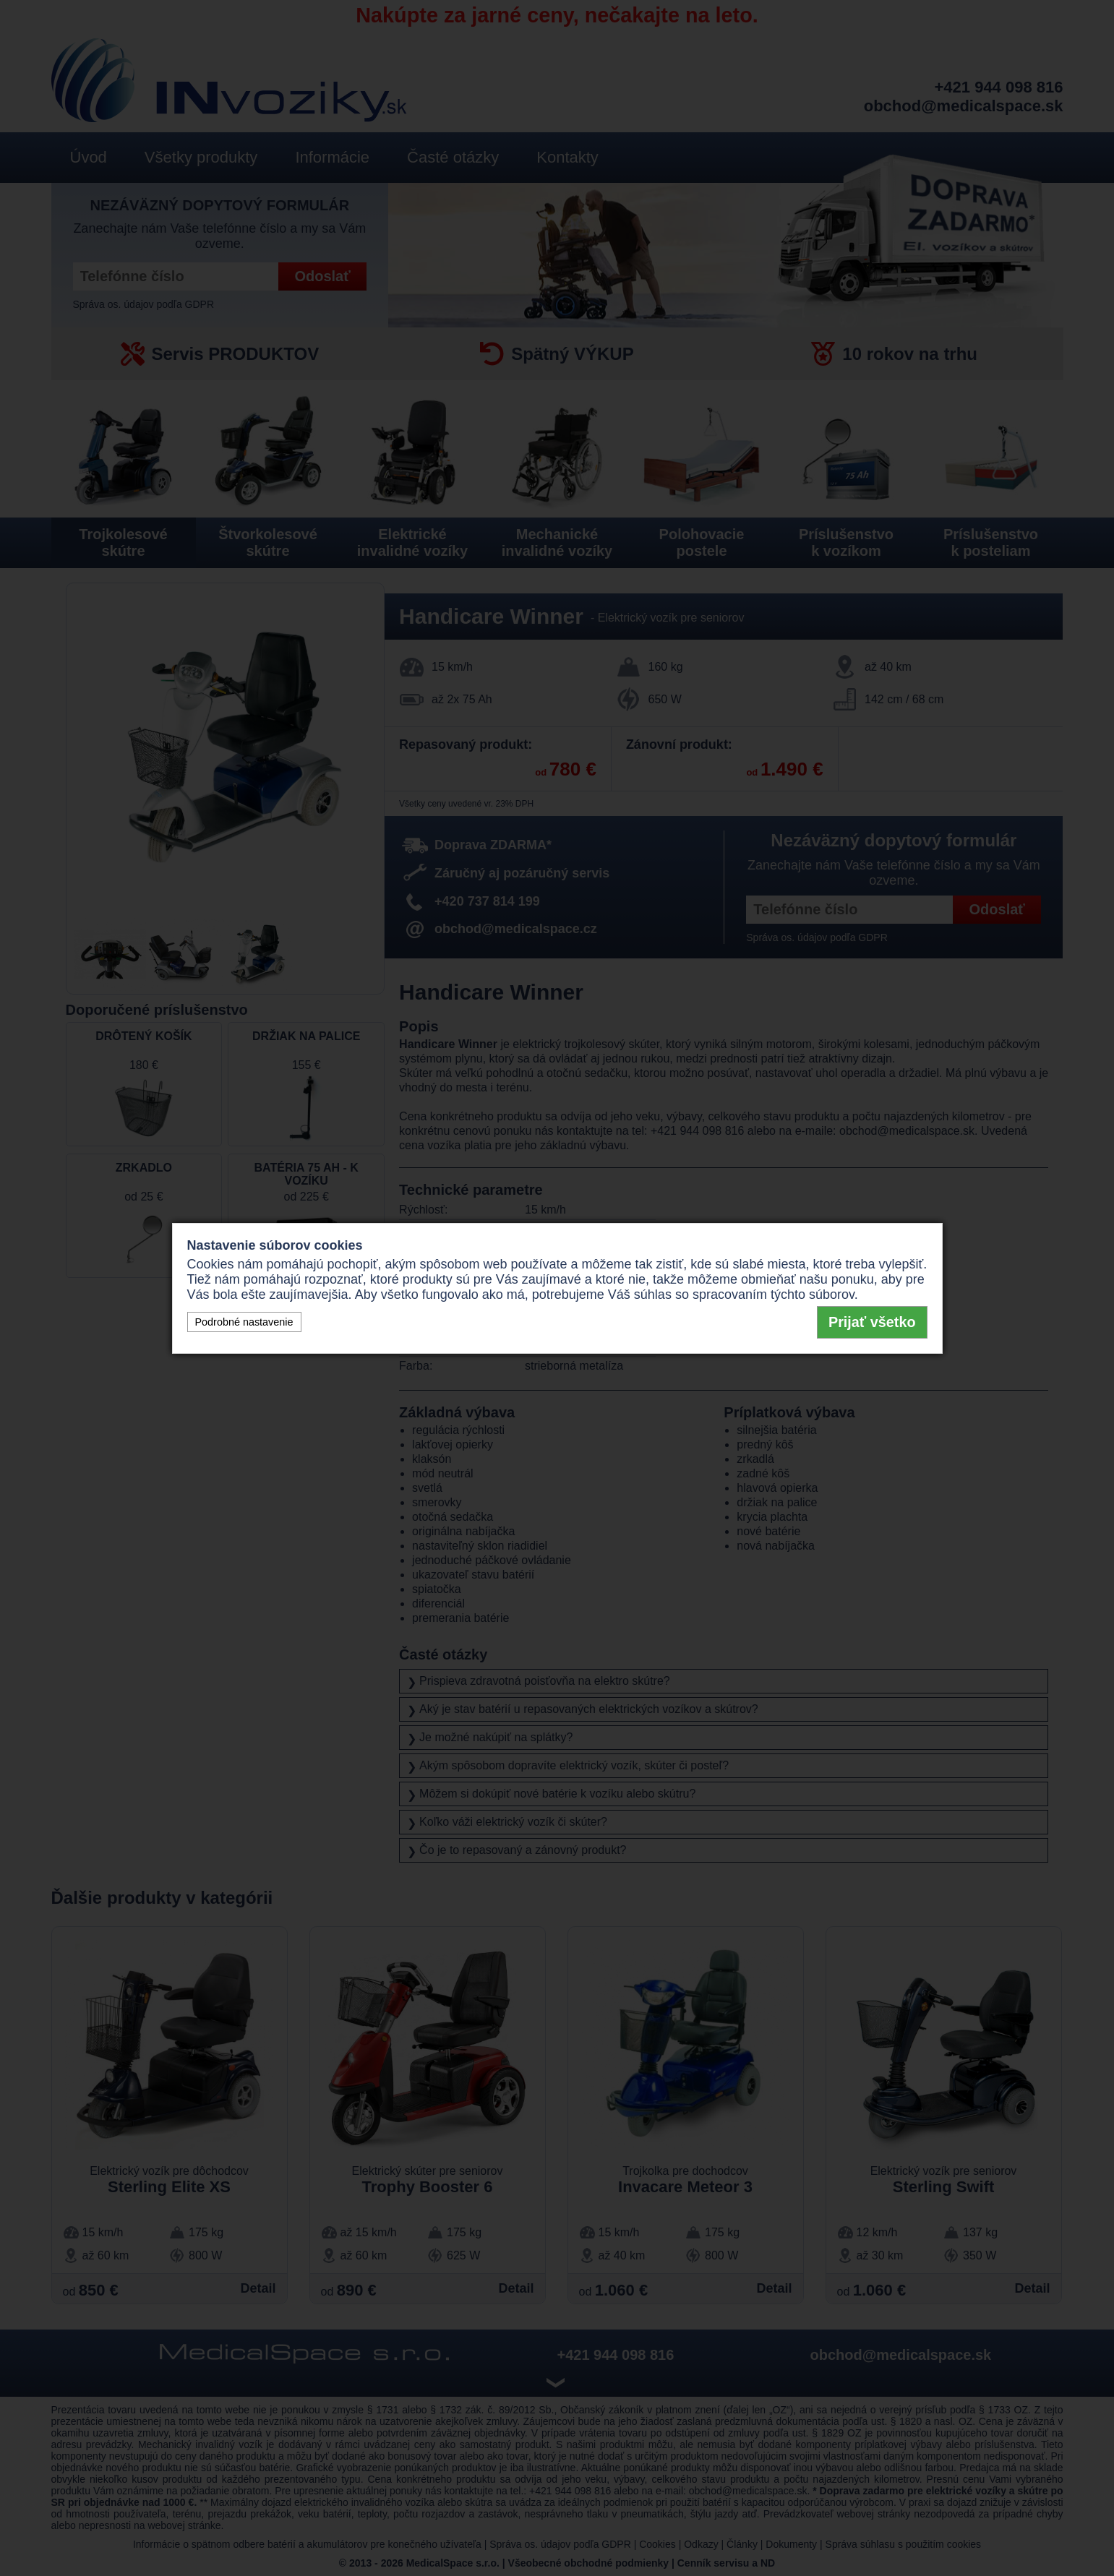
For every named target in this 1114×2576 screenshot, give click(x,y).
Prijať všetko (872, 1322)
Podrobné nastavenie (244, 1322)
